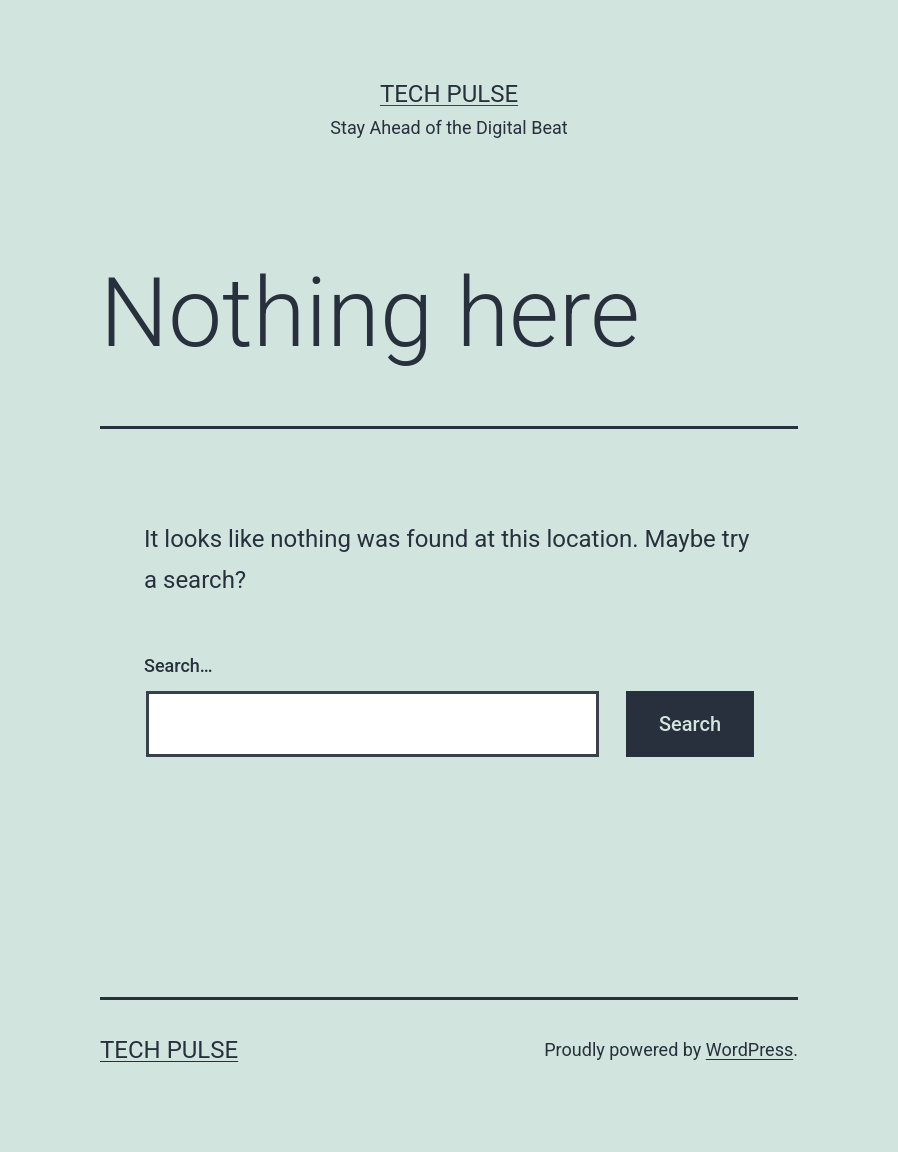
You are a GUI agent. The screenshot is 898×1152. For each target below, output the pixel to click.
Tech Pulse (449, 94)
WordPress (749, 1049)
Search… (178, 665)
